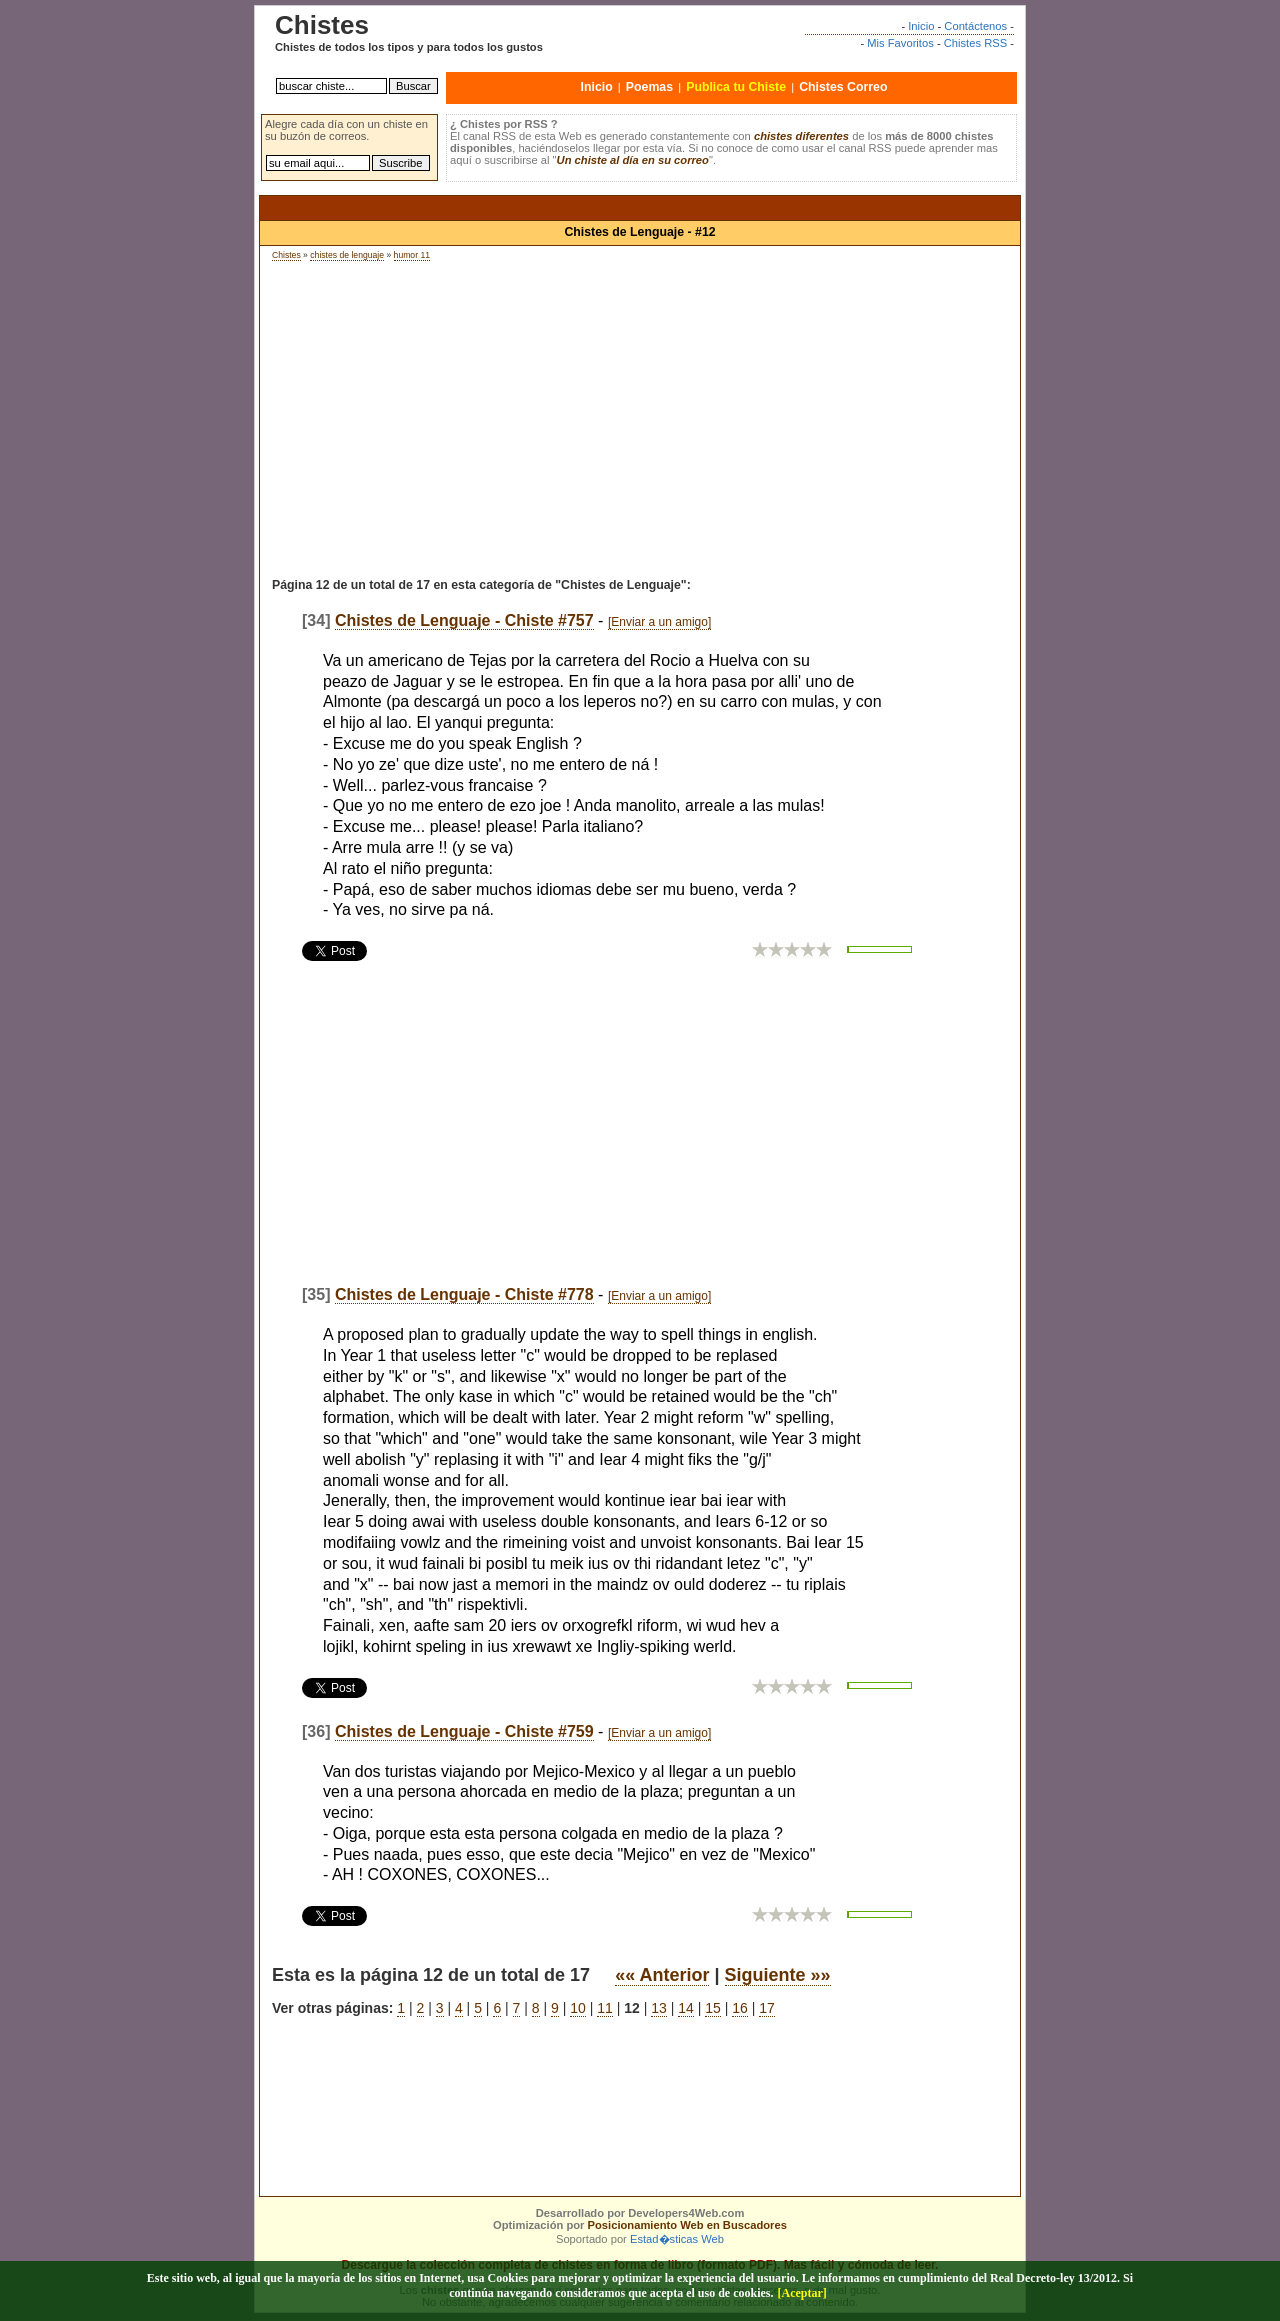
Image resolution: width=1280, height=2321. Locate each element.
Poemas (649, 87)
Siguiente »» (778, 1975)
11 (605, 2008)
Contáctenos (975, 26)
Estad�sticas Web (677, 2239)
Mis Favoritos (900, 43)
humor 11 (412, 255)
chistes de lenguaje (347, 255)
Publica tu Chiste (736, 87)
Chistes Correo (843, 87)
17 (767, 2008)
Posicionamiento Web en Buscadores (687, 2225)
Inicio (921, 26)
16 (740, 2008)
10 (578, 2008)
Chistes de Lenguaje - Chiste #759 (464, 1731)
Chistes (286, 255)
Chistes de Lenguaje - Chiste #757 (464, 620)
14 (686, 2008)
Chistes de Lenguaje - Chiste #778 (464, 1294)
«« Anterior (662, 1975)
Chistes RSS (975, 43)
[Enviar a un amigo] (659, 622)
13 (659, 2008)
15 (713, 2008)
